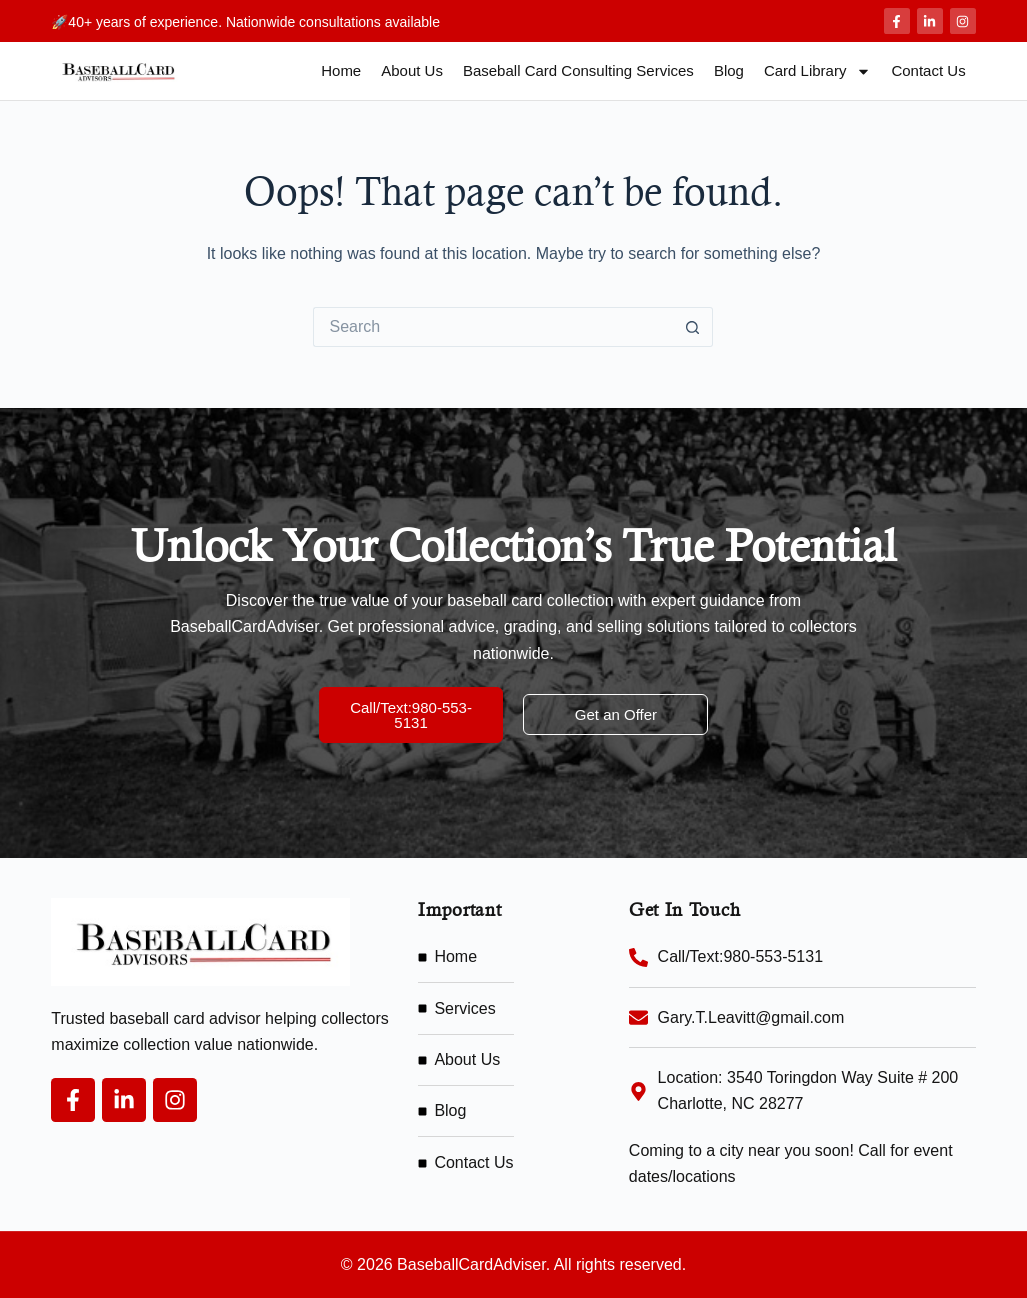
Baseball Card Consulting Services (578, 70)
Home (341, 70)
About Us (412, 70)
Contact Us (928, 70)
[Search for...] (493, 327)
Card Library (818, 71)
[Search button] (693, 327)
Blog (729, 70)
